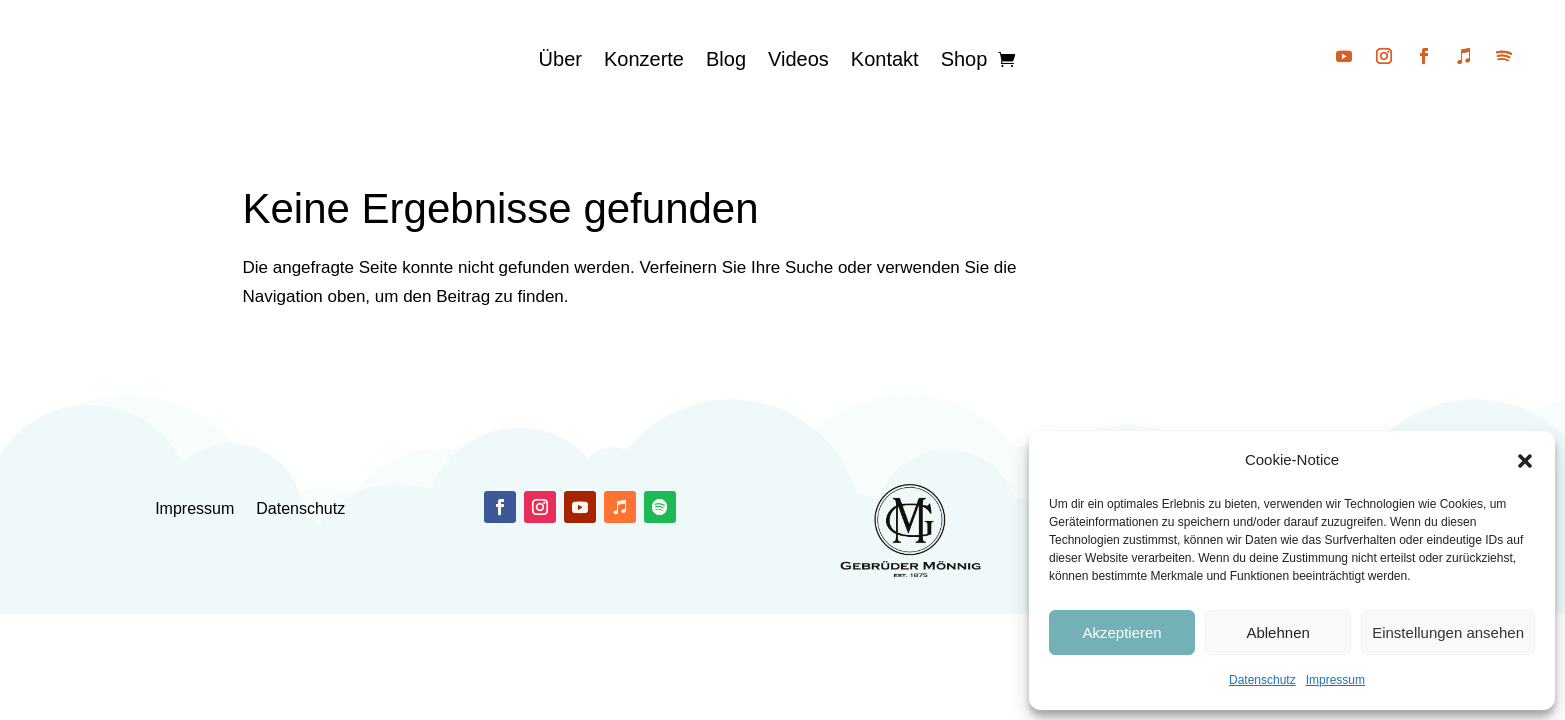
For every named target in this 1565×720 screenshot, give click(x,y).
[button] (1525, 461)
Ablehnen (1277, 632)
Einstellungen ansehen (1448, 632)
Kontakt (885, 59)
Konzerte (644, 59)
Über (560, 59)
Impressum (1335, 680)
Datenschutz (1262, 680)
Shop (964, 59)
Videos (798, 59)
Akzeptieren (1121, 632)
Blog (726, 59)
